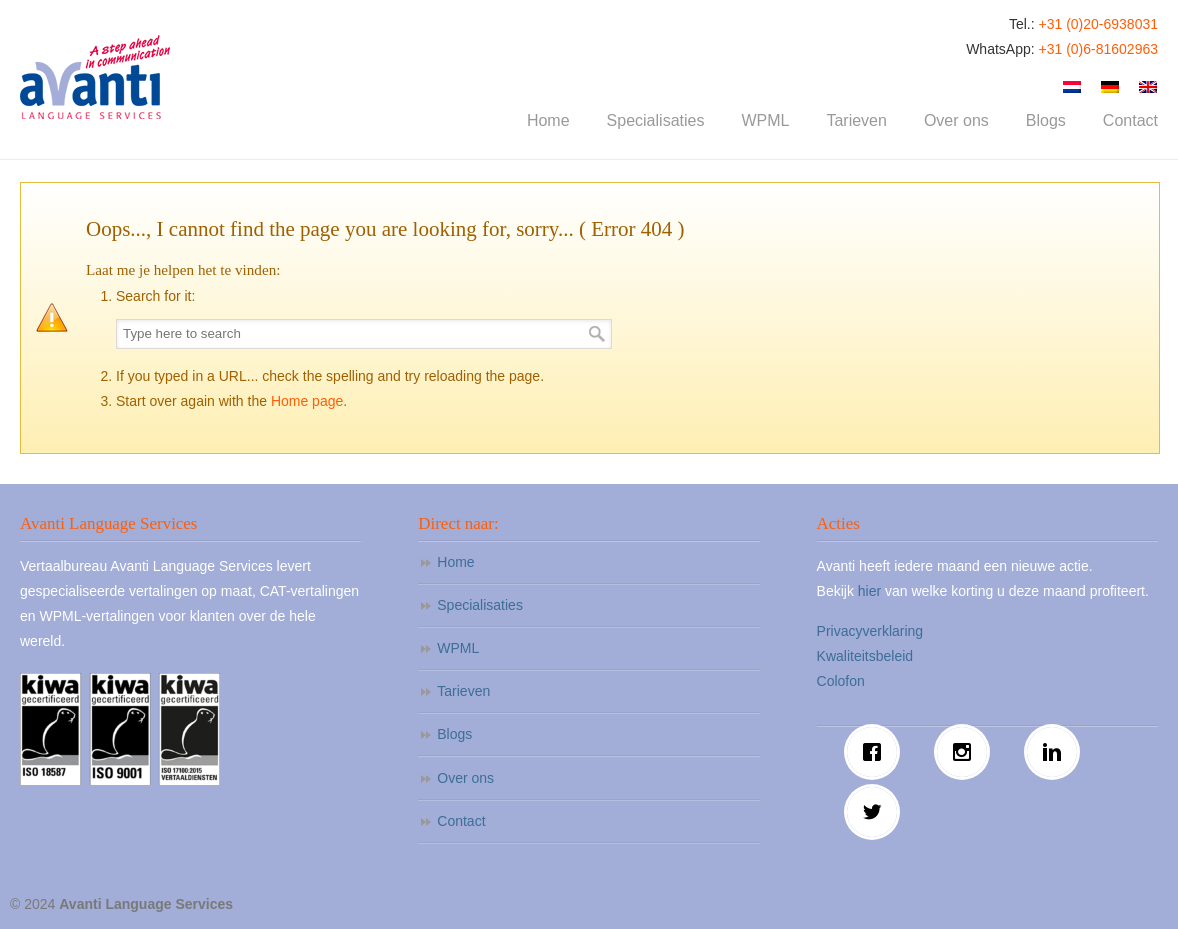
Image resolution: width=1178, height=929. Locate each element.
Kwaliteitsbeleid (865, 656)
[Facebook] (877, 752)
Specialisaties (480, 605)
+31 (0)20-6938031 (1099, 24)
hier (869, 591)
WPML (458, 648)
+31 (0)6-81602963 (1099, 49)
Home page (307, 401)
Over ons (465, 778)
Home (455, 562)
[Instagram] (967, 752)
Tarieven (463, 691)
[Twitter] (877, 812)
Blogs (454, 734)
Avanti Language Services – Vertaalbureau (95, 77)
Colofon (841, 681)
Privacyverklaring (870, 631)
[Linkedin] (1057, 752)
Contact (461, 821)
